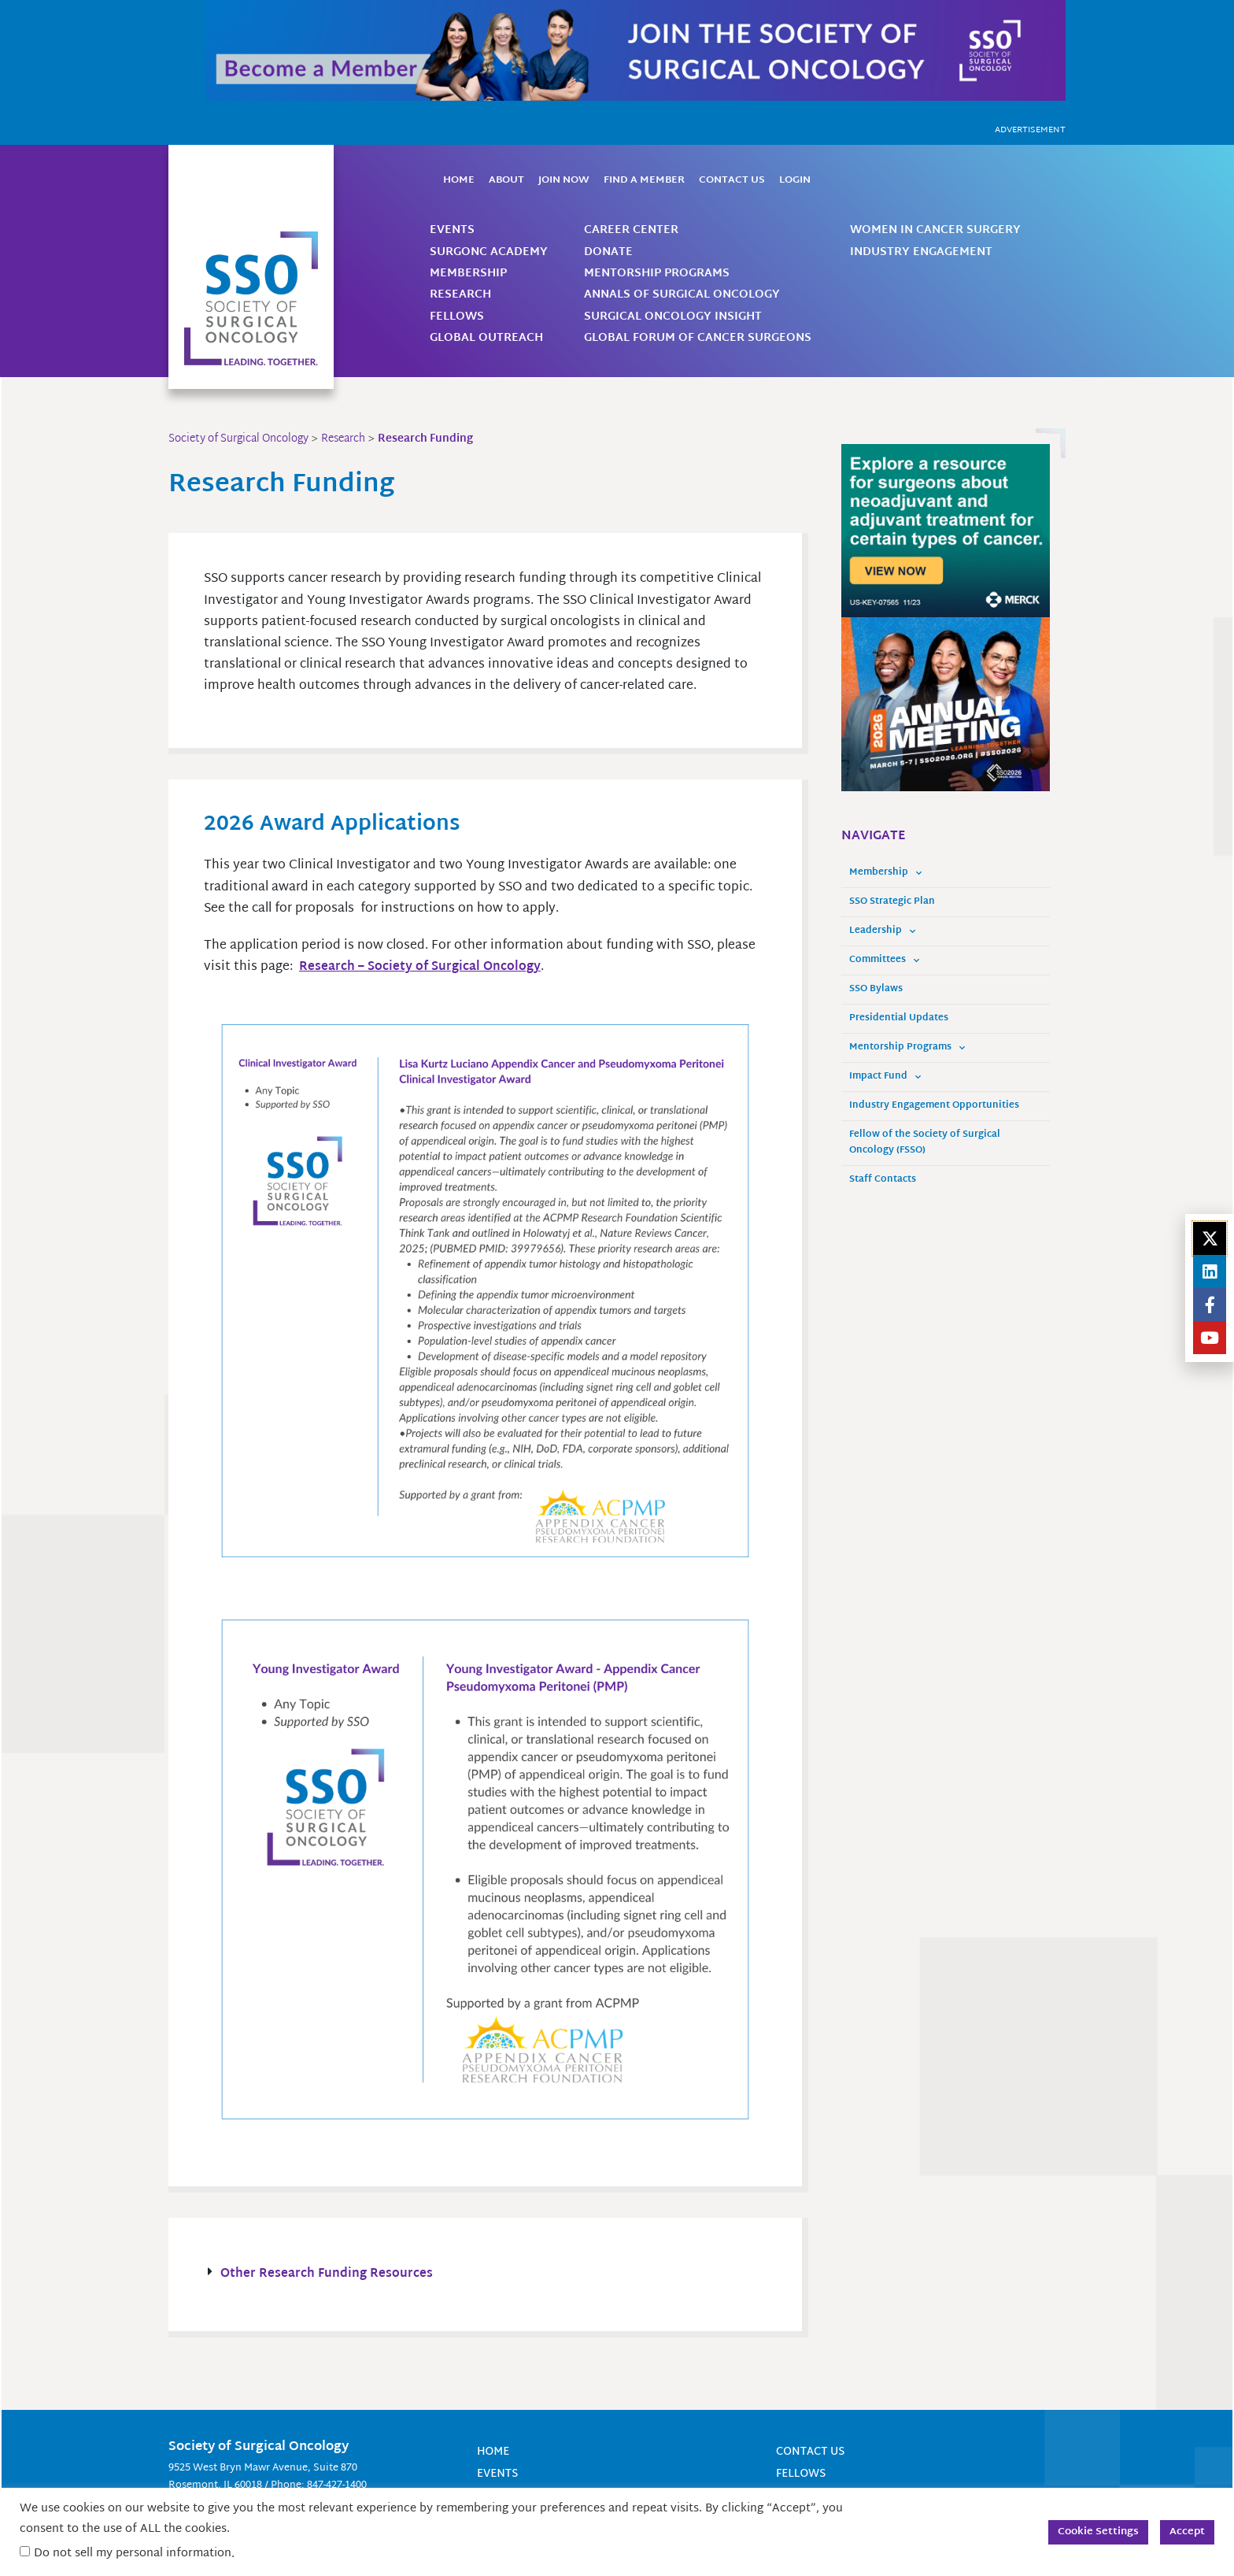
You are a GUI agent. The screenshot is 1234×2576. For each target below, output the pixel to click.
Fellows (457, 317)
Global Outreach (486, 338)
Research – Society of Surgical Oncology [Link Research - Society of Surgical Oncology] (424, 967)
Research (460, 294)
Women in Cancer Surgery (935, 230)
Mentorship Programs (657, 273)
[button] (485, 2275)
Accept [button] (1187, 2531)
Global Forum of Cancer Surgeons (697, 338)
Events (452, 230)
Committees (884, 960)
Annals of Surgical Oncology (682, 294)
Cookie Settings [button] (1098, 2531)
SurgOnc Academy (489, 252)
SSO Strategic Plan (892, 902)
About (506, 180)
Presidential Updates (898, 1018)
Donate (608, 252)
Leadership (882, 931)
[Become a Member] (636, 50)
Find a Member (644, 180)
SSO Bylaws (876, 989)
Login (795, 180)
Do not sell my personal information (132, 2553)
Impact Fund (885, 1077)
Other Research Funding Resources (328, 2274)
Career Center (631, 230)
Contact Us (732, 180)
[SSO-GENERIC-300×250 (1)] (945, 705)
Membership (468, 273)
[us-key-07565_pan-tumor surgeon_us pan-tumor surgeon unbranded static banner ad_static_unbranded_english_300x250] (945, 531)
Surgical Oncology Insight (673, 317)
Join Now (563, 180)
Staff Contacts (882, 1179)
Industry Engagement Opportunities (934, 1105)
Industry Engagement (921, 252)
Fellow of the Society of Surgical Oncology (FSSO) (924, 1143)
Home (459, 180)
